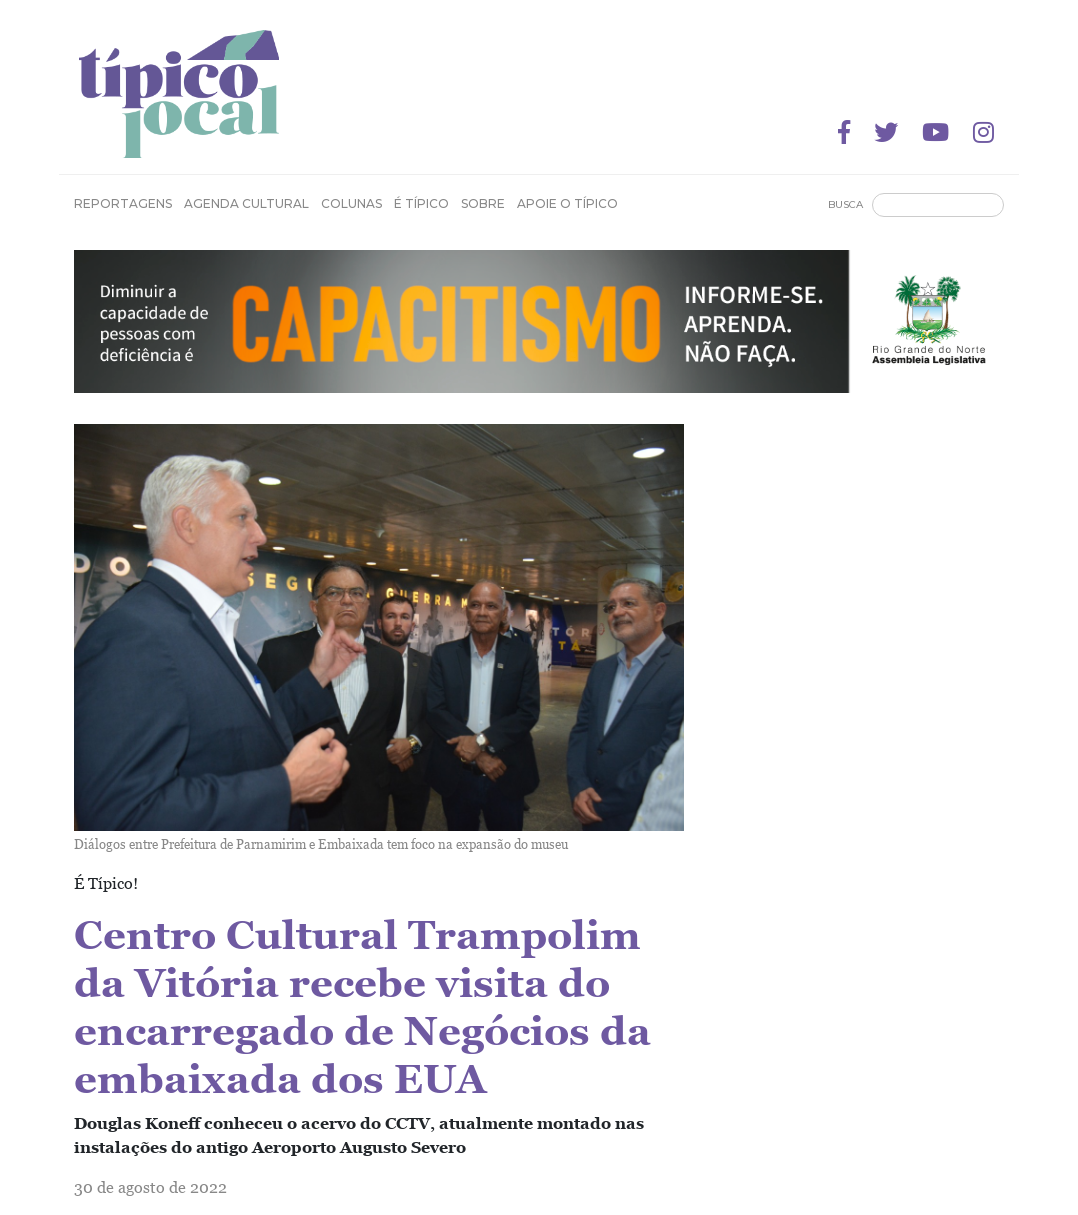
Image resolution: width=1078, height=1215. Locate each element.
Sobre (483, 203)
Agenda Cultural (246, 203)
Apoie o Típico (567, 203)
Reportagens (123, 203)
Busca (845, 204)
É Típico (421, 203)
